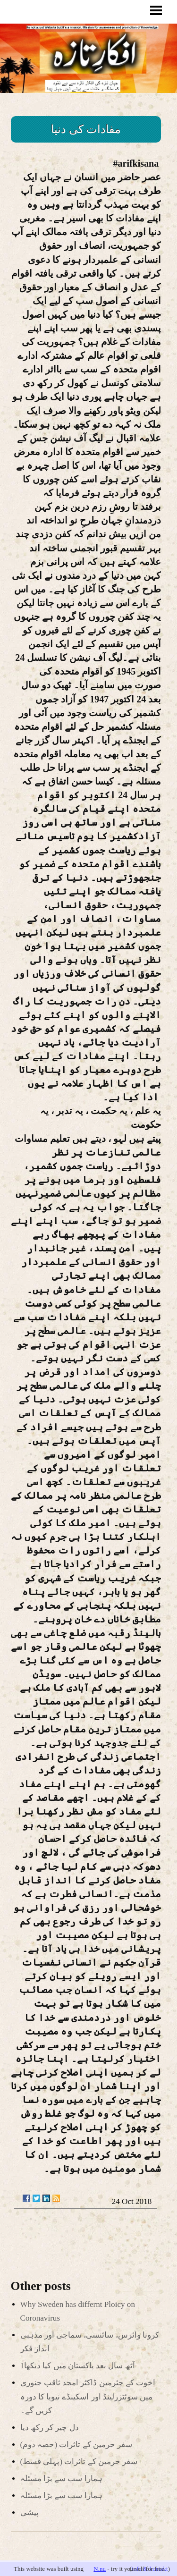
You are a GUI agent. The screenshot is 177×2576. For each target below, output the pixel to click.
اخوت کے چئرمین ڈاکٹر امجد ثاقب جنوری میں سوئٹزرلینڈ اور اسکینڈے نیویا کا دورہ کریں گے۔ (88, 2396)
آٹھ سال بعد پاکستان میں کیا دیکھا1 (77, 2365)
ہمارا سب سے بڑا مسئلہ (61, 2478)
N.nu (99, 2568)
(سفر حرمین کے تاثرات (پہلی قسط (79, 2461)
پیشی (29, 2512)
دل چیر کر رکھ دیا (49, 2427)
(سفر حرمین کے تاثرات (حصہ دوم (76, 2444)
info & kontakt (150, 2568)
